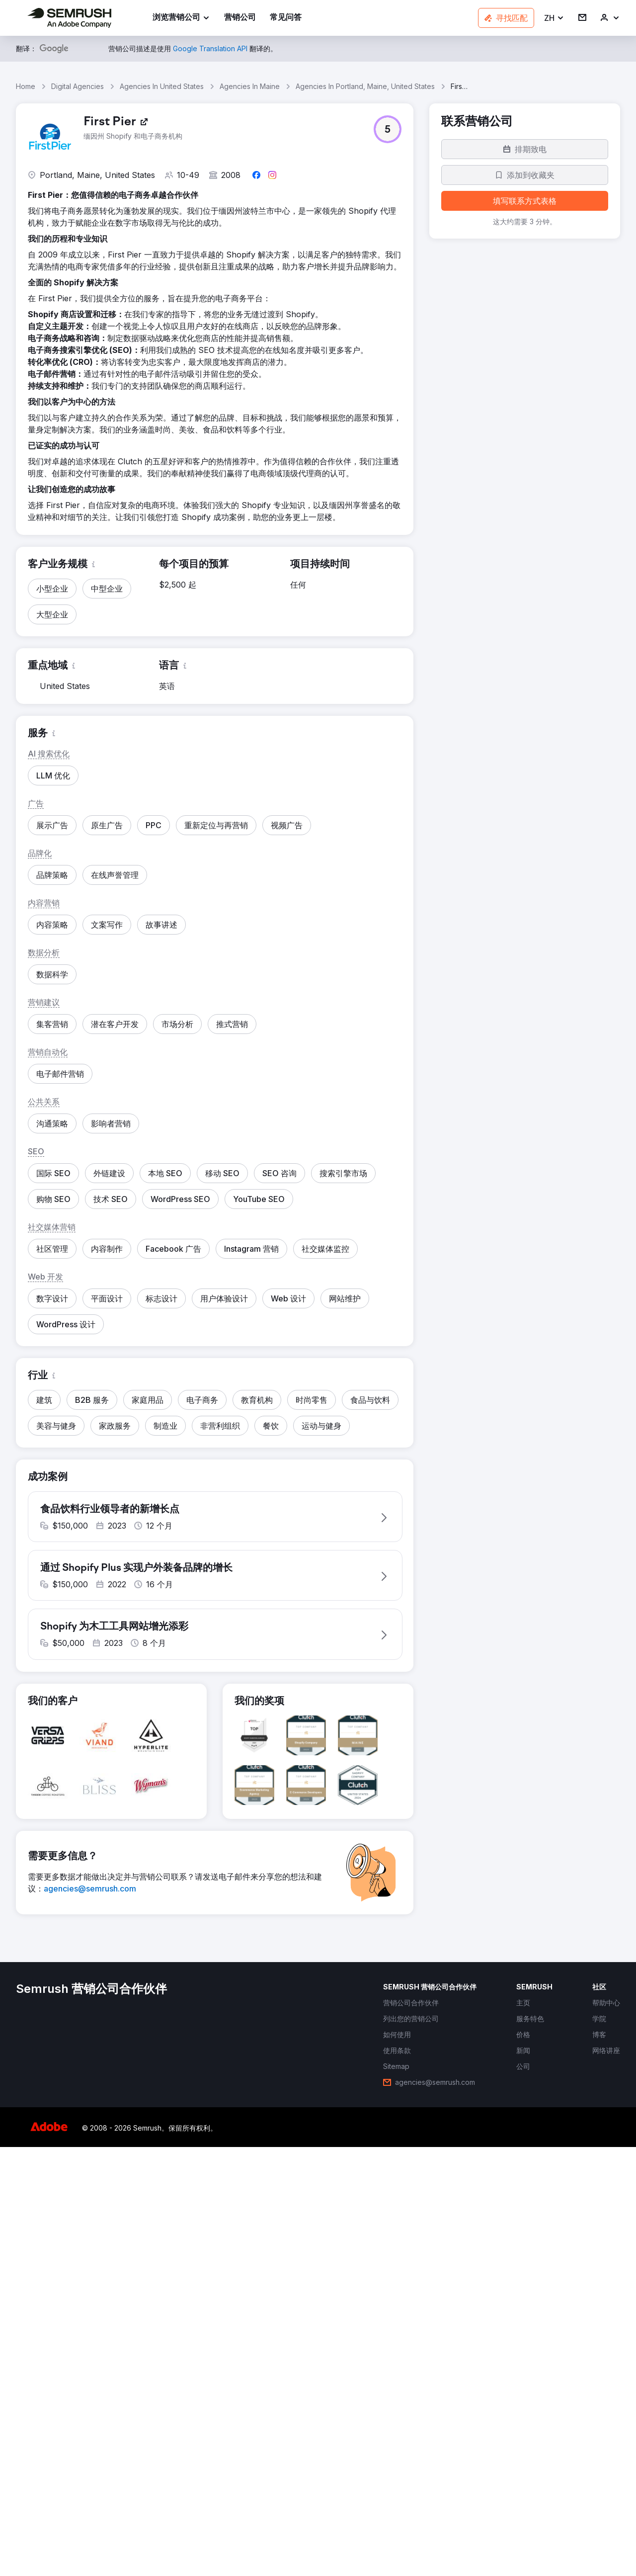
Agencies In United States (162, 86)
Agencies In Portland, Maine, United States (365, 86)
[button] (554, 18)
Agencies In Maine (250, 86)
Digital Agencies (77, 86)
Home (25, 86)
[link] (240, 18)
